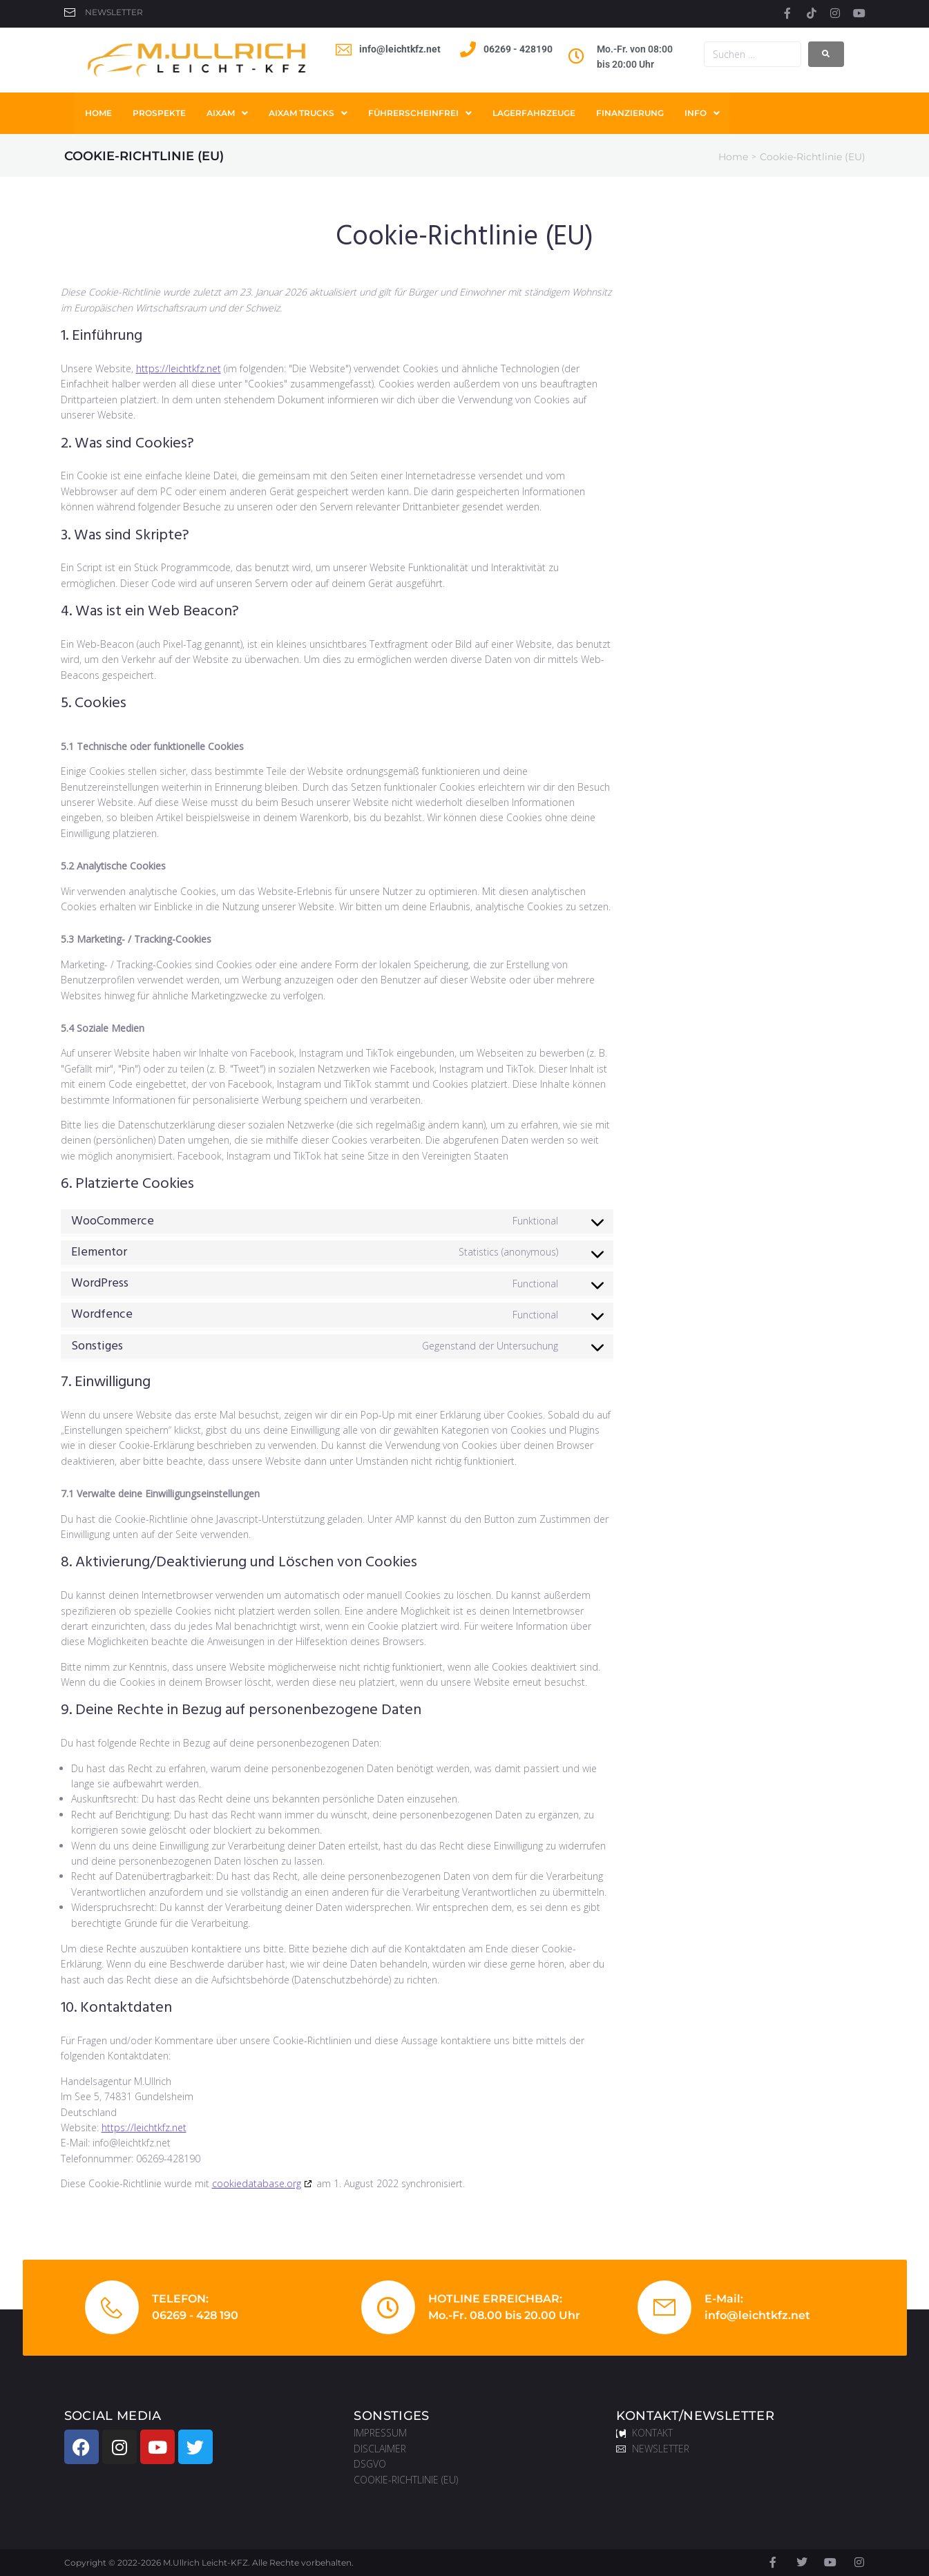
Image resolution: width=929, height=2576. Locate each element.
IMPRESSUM (380, 2432)
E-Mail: (724, 2298)
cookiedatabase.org (256, 2183)
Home (733, 157)
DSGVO (370, 2463)
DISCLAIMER (380, 2448)
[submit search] (826, 54)
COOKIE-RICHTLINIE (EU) (406, 2479)
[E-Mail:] (664, 2307)
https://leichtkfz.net (178, 368)
